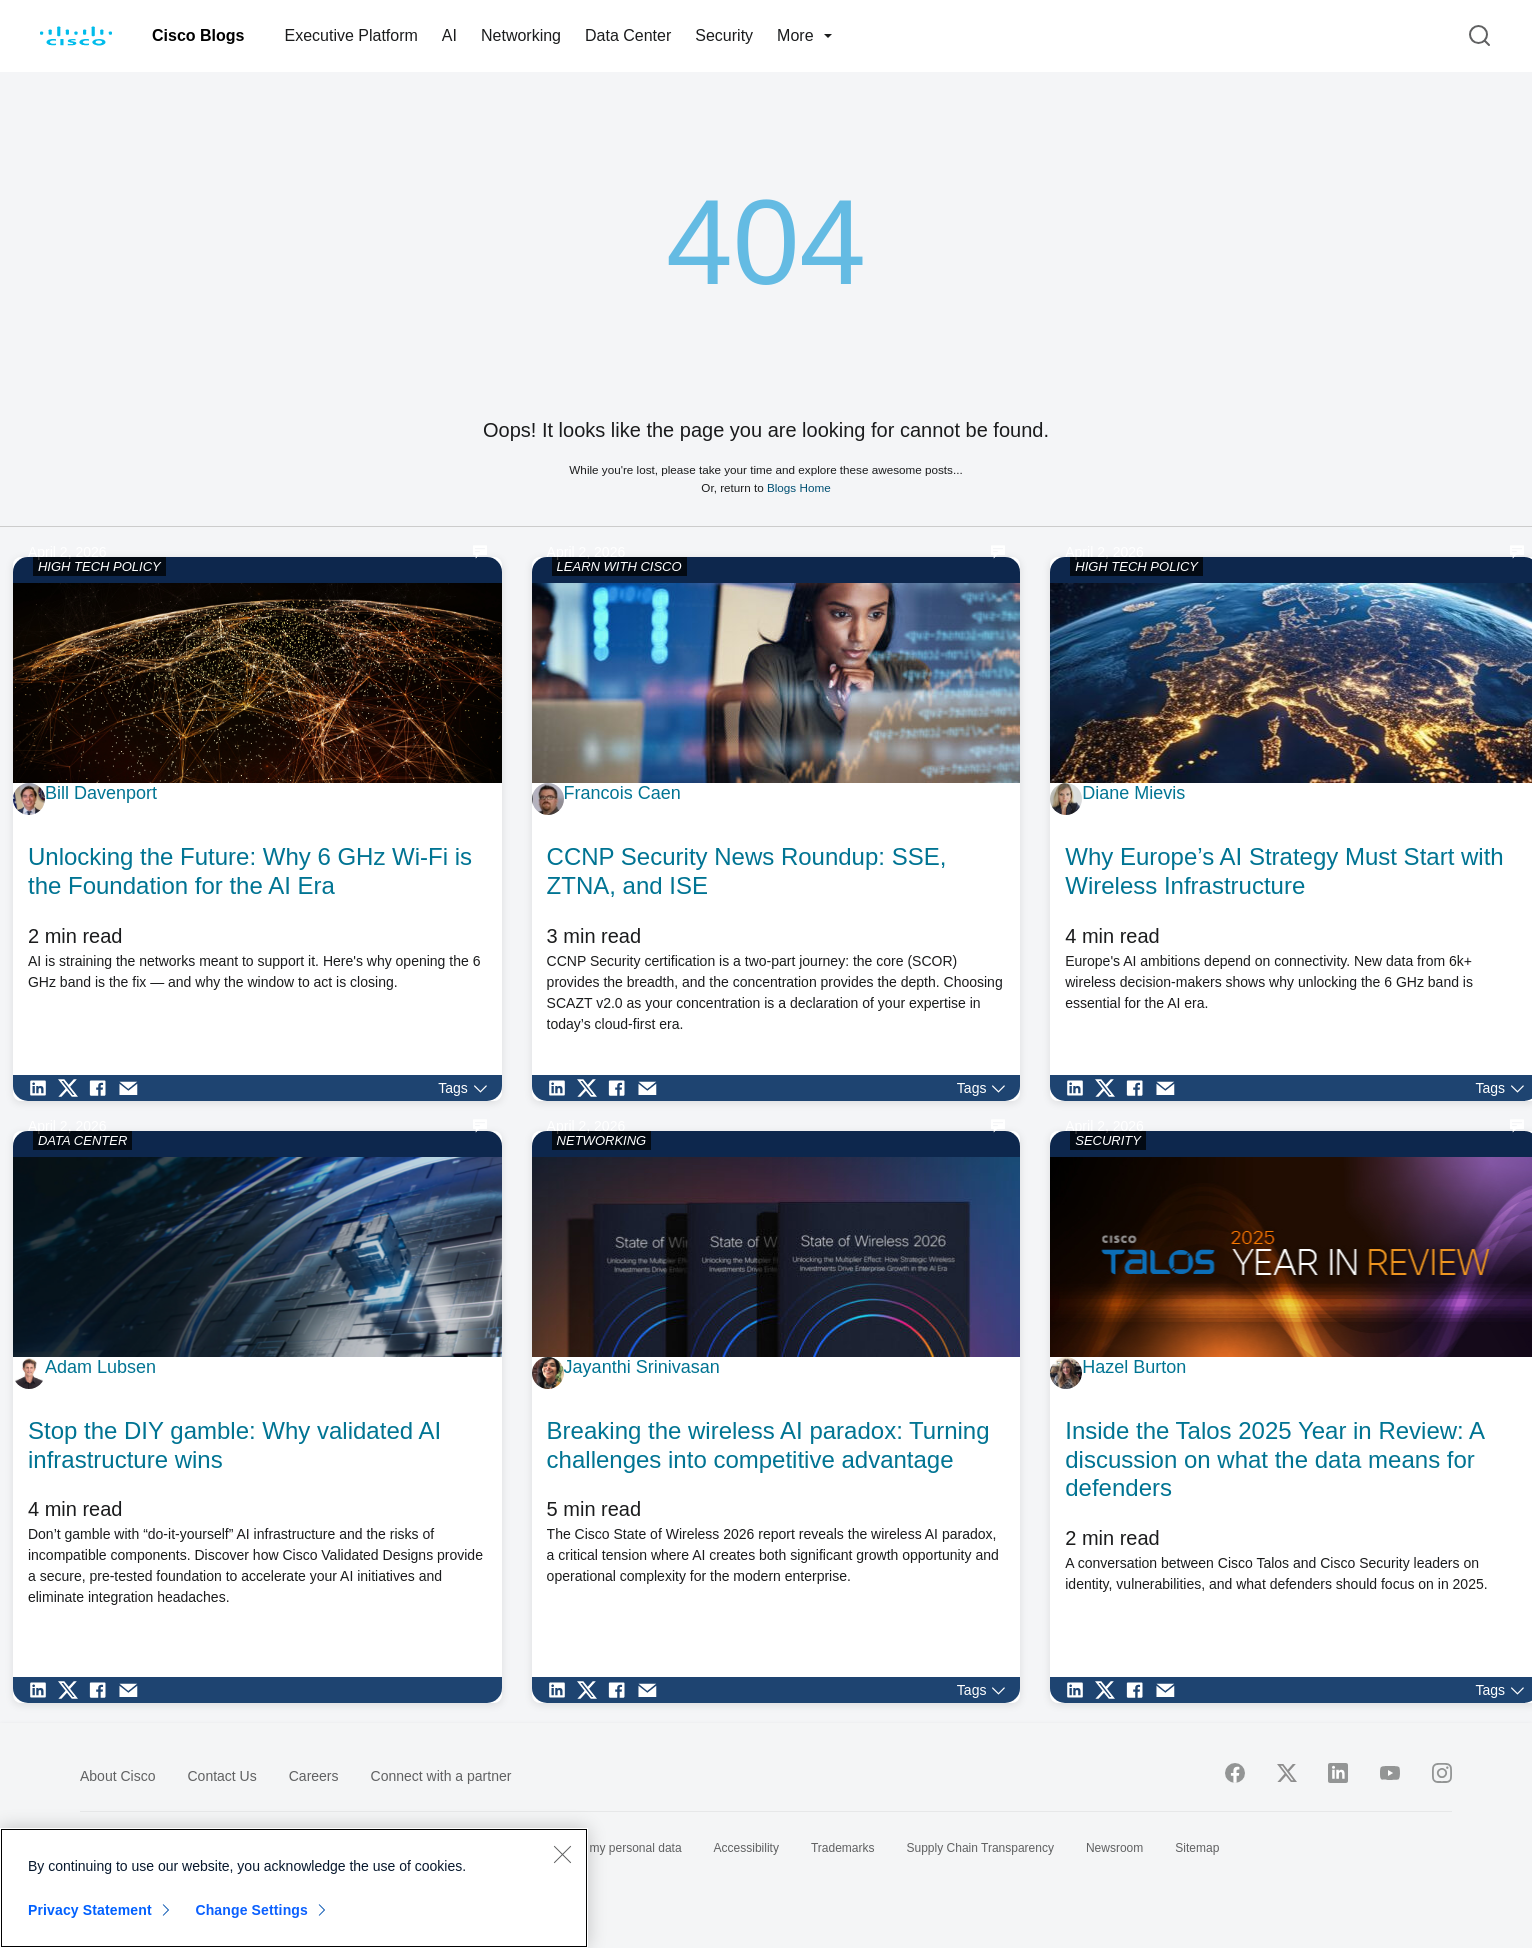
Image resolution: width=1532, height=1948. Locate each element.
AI (449, 35)
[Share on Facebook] (103, 1088)
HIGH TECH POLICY (99, 566)
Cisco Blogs (198, 35)
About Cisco (117, 1776)
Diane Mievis (1133, 793)
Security (724, 35)
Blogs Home (799, 487)
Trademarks (843, 1848)
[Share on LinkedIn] (43, 1088)
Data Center (628, 35)
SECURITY (1108, 1140)
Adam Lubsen (100, 1367)
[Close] (562, 1854)
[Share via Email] (133, 1088)
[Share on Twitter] (73, 1088)
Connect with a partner (441, 1776)
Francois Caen (622, 793)
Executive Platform (350, 35)
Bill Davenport (101, 793)
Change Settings (251, 1910)
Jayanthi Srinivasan (642, 1367)
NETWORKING (602, 1140)
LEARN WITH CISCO (619, 566)
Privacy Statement (90, 1910)
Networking (521, 35)
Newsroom (1114, 1848)
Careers (314, 1776)
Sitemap (1197, 1848)
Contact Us (221, 1776)
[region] (294, 1888)
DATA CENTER (82, 1140)
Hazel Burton (1134, 1367)
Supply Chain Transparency (980, 1848)
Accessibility (746, 1848)
